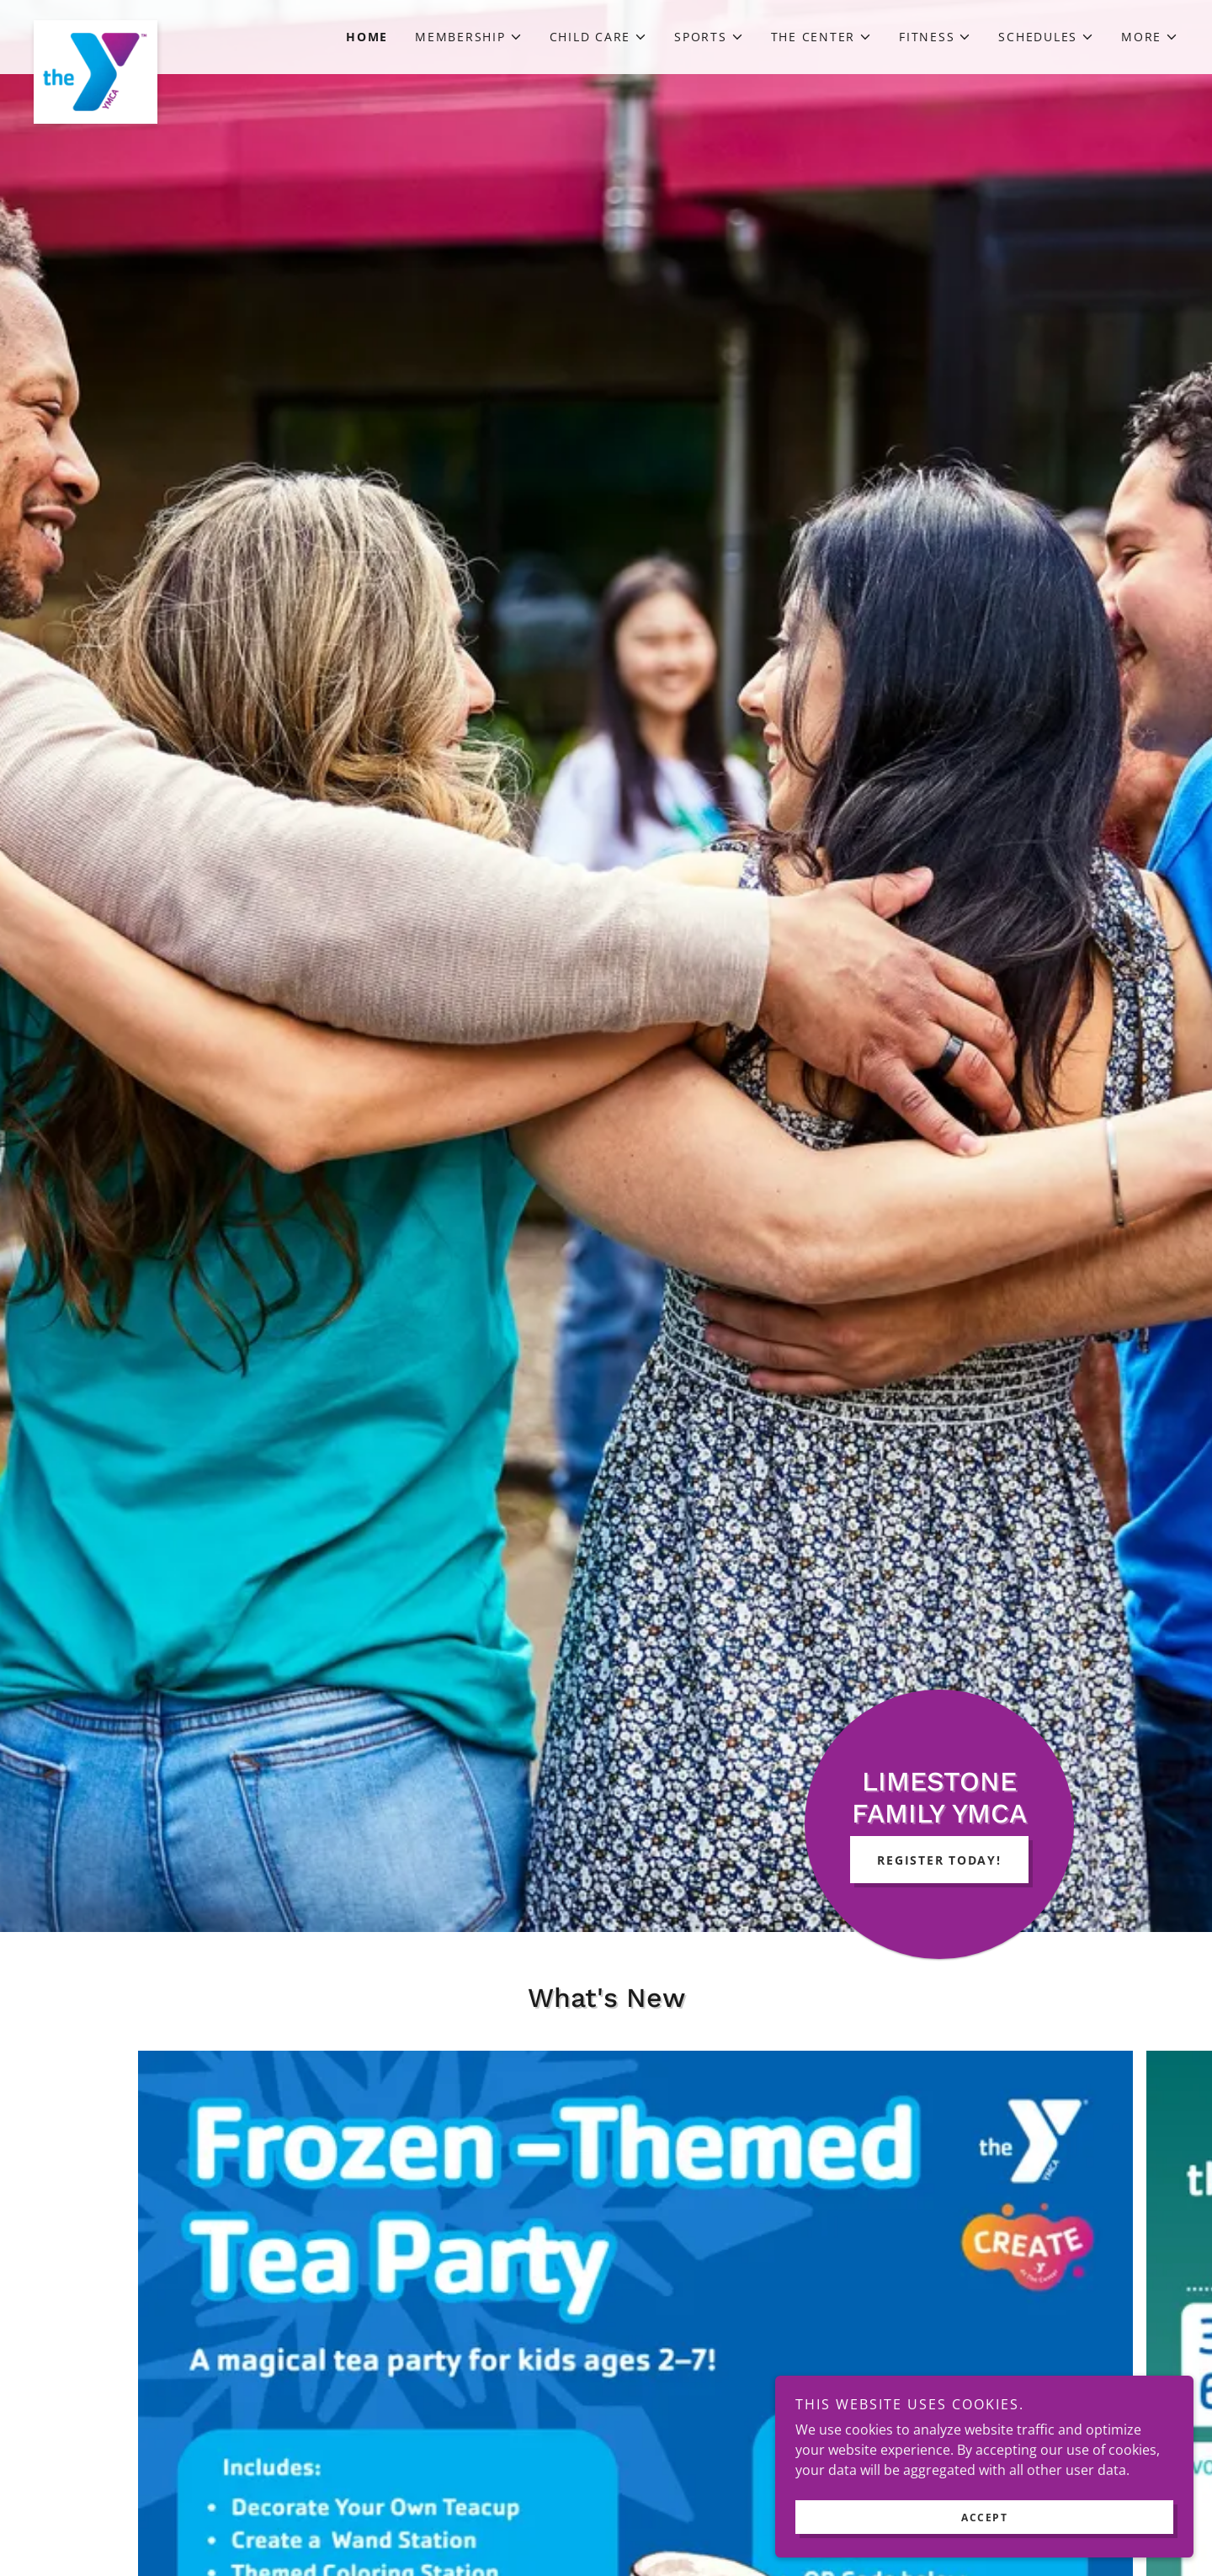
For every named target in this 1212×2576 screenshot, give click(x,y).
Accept (1024, 2516)
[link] (177, 27)
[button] (469, 37)
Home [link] (367, 37)
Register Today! (939, 1860)
